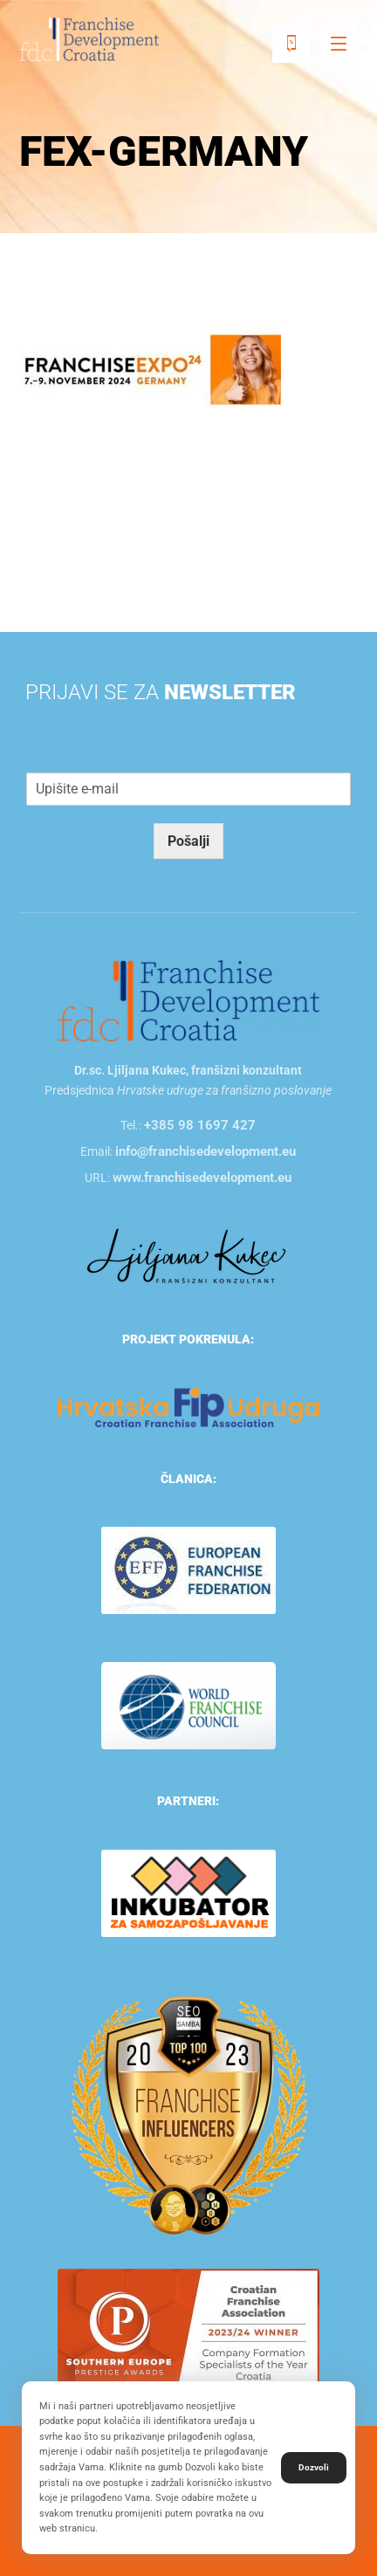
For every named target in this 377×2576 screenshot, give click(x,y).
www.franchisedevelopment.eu (202, 1177)
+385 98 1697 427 (200, 1125)
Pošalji (188, 841)
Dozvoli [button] (313, 2467)
